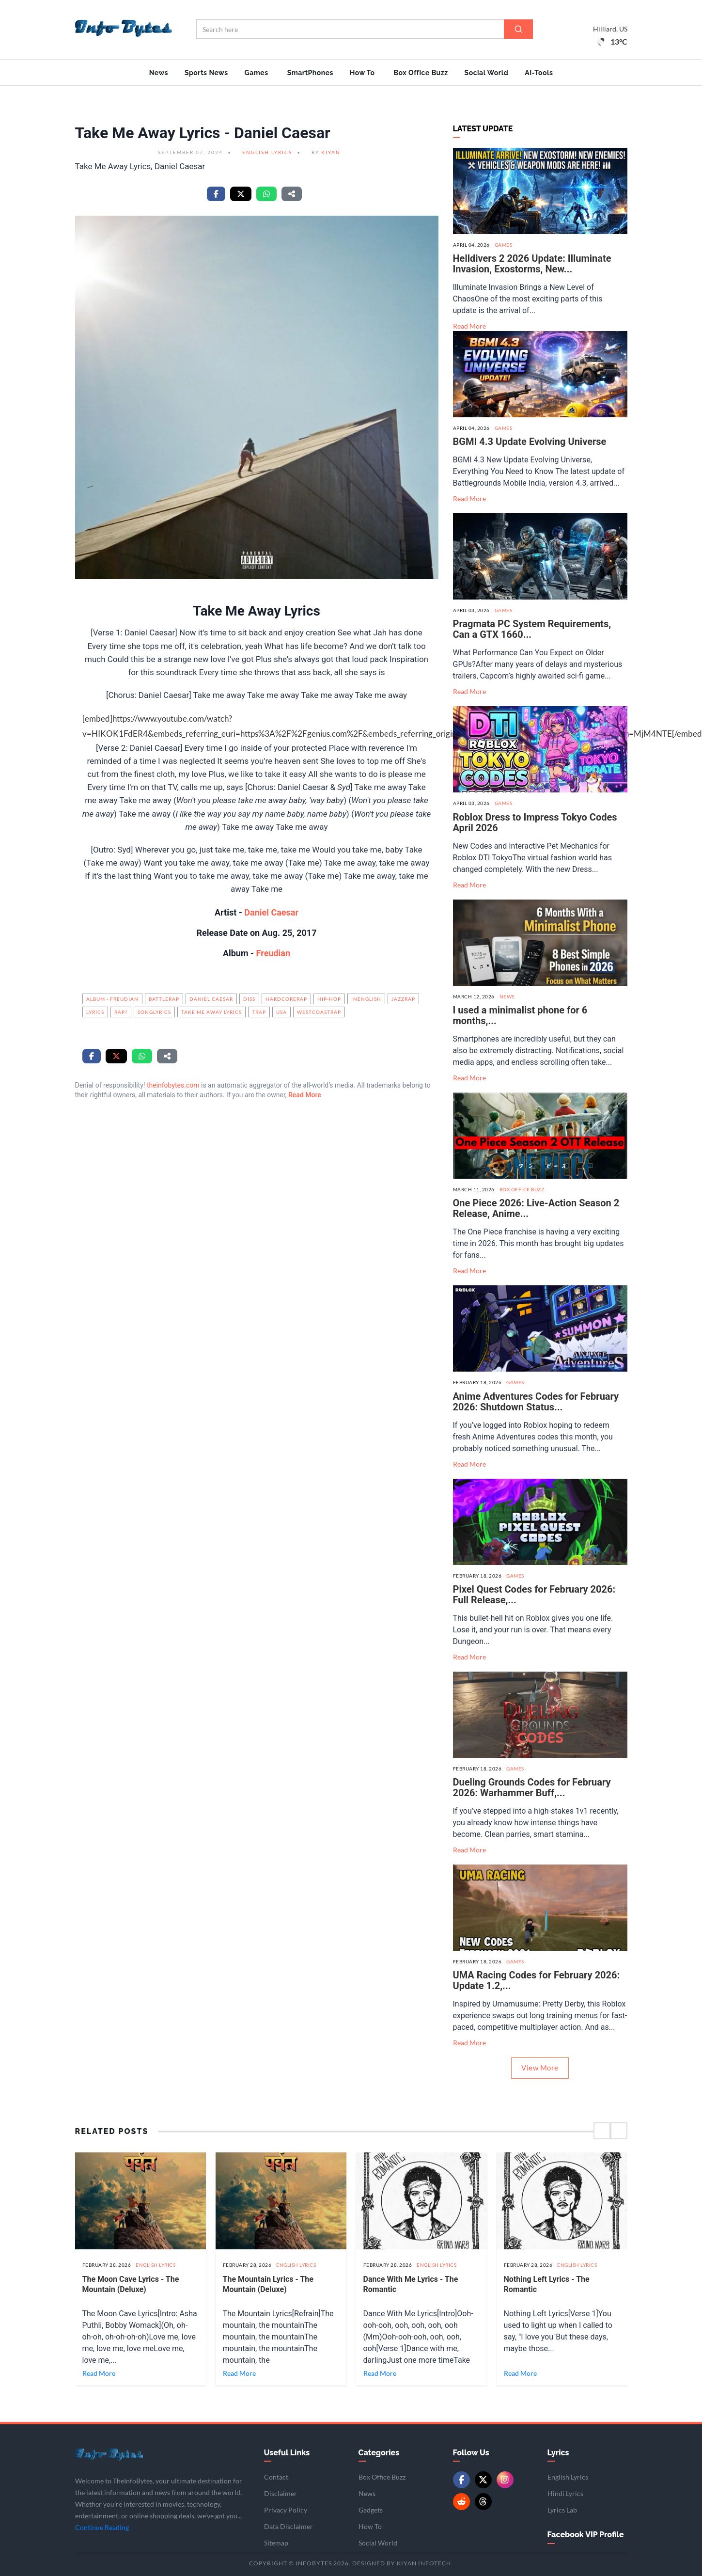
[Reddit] (461, 2501)
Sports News (206, 73)
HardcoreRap (286, 999)
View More (540, 2067)
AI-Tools (539, 73)
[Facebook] (461, 2479)
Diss (249, 999)
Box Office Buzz (421, 73)
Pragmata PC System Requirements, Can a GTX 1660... (532, 629)
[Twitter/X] (483, 2479)
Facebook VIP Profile (585, 2534)
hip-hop (329, 999)
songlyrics (154, 1012)
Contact (276, 2477)
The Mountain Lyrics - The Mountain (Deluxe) (268, 2284)
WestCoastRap (319, 1012)
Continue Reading (102, 2527)
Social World (487, 73)
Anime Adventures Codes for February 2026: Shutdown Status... (536, 1402)
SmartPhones (310, 73)
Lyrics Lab (562, 2510)
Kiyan (331, 152)
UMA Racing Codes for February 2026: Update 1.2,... (536, 1980)
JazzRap (403, 999)
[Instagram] (505, 2479)
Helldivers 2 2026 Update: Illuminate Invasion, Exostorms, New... (532, 264)
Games (256, 73)
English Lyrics (267, 152)
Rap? (120, 1012)
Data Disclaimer (288, 2526)
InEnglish (366, 999)
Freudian (272, 953)
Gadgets (371, 2510)
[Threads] (483, 2501)
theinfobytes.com (173, 1085)
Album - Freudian (112, 999)
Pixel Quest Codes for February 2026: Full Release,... (534, 1594)
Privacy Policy (285, 2510)
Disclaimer (280, 2493)
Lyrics (95, 1012)
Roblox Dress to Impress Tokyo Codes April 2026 (535, 822)
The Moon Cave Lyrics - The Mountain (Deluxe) (130, 2284)
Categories (379, 2452)
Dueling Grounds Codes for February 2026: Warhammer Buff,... (532, 1787)
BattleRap (164, 999)
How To (362, 73)
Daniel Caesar (271, 912)
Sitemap (276, 2543)
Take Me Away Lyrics (211, 1012)
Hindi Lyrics (565, 2493)
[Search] (518, 29)
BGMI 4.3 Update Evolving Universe (530, 441)
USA (281, 1012)
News (158, 73)
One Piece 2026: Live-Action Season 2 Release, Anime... (536, 1208)
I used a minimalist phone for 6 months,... (520, 1015)
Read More (304, 1095)
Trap (259, 1012)
